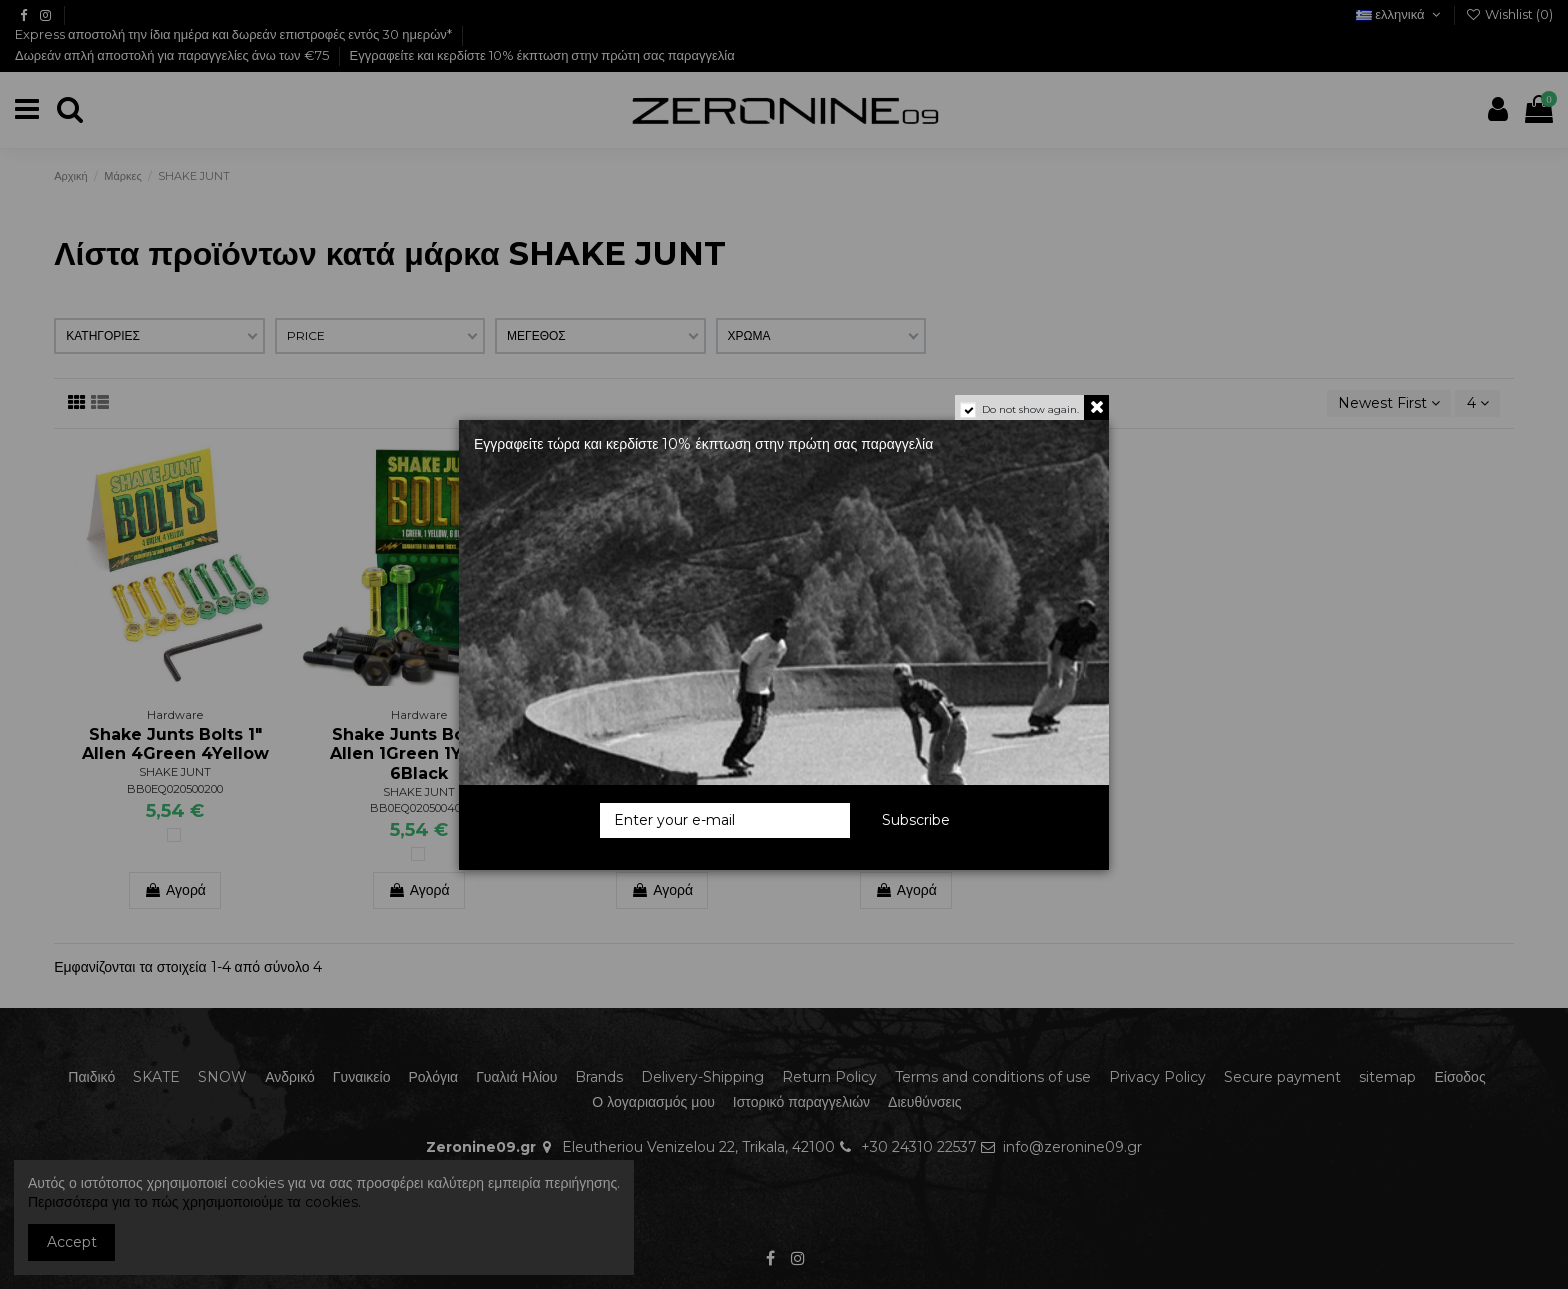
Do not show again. (1030, 409)
